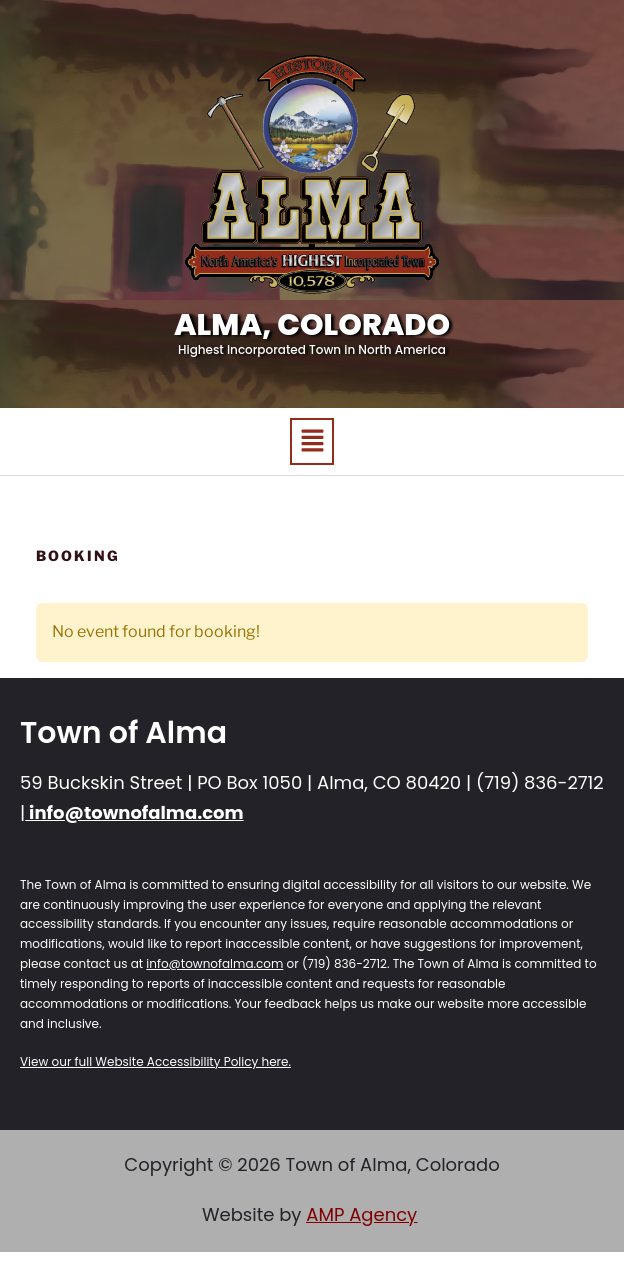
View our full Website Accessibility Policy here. (155, 1061)
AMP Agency (361, 1214)
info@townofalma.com (134, 812)
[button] (312, 441)
